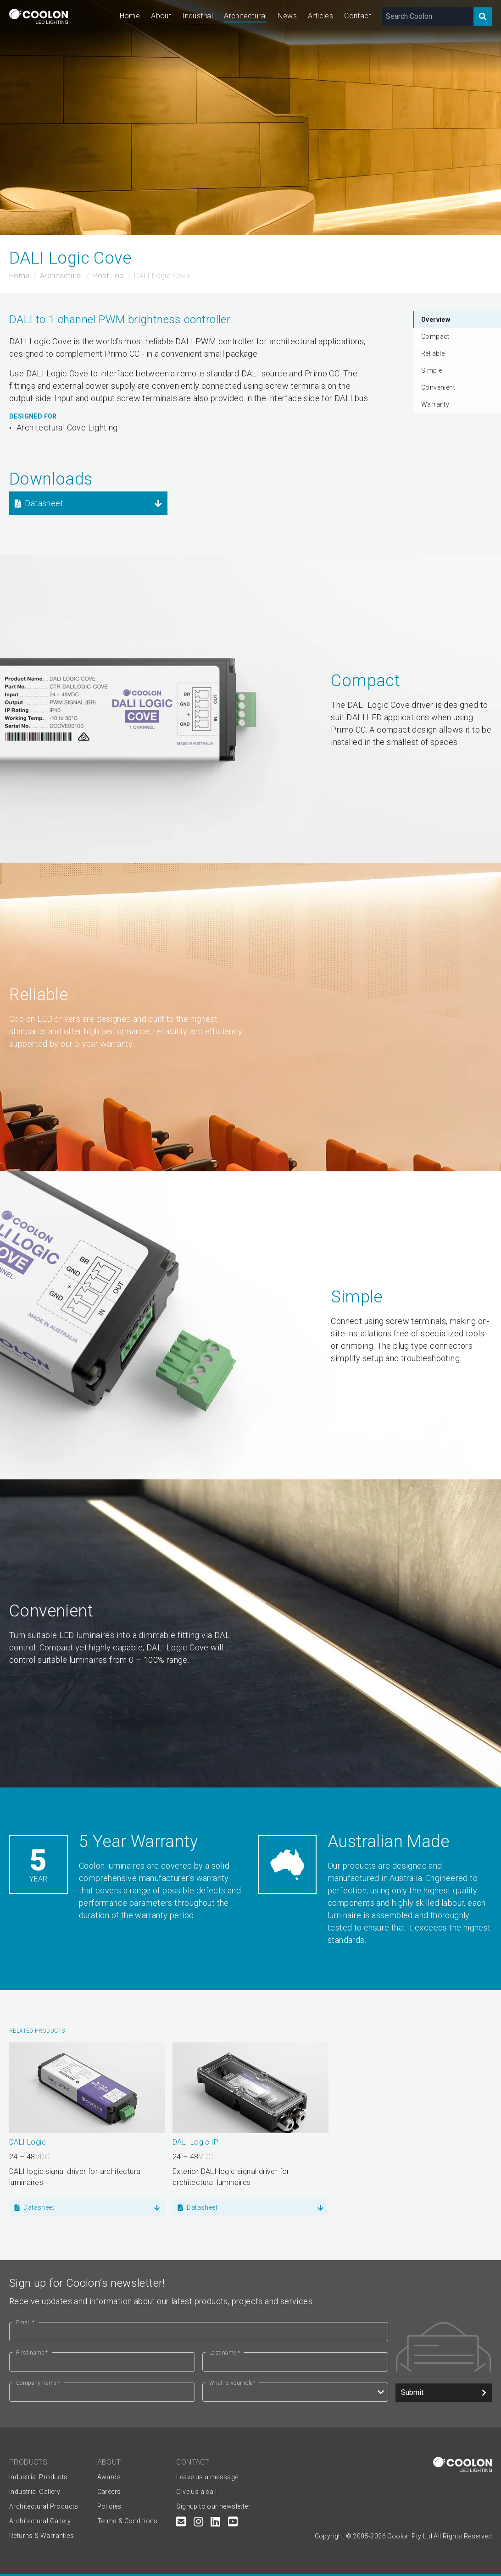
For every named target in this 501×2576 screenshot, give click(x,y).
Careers (109, 2491)
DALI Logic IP (195, 2142)
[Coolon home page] (38, 16)
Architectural (245, 15)
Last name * (224, 2353)
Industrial (197, 15)
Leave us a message (207, 2477)
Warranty (435, 404)
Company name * (38, 2383)
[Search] (482, 16)
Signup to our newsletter (213, 2506)
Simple (431, 370)
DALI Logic (27, 2142)
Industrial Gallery (34, 2491)
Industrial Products (38, 2477)
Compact (435, 336)
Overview (435, 319)
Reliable (433, 353)
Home (130, 15)
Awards (109, 2477)
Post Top (108, 275)
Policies (109, 2506)
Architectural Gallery (40, 2521)
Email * (25, 2322)
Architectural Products (43, 2506)
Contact (357, 15)
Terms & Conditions (127, 2521)
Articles (320, 15)
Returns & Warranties (41, 2535)
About (161, 15)
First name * (32, 2353)
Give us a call (196, 2491)
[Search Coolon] (427, 16)
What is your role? (232, 2383)
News (287, 15)
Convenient (438, 387)
